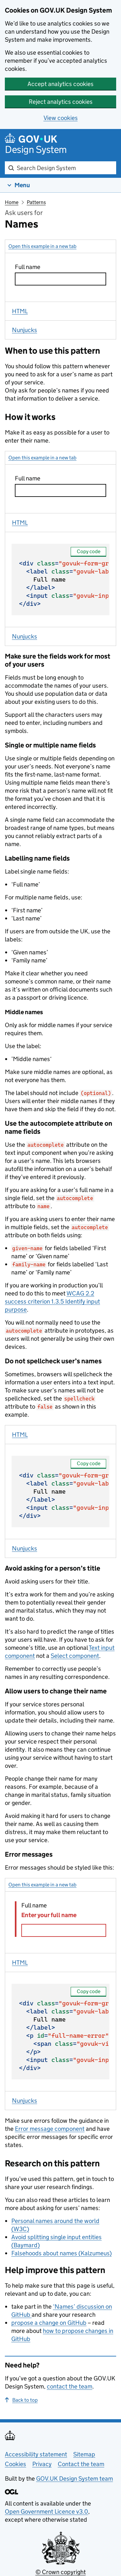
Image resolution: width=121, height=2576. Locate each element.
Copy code (88, 551)
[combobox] (60, 167)
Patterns (36, 202)
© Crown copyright (60, 2572)
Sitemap (84, 2454)
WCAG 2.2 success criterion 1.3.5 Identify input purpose (52, 1301)
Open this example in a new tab (42, 246)
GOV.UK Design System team (74, 2478)
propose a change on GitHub (48, 2322)
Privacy (42, 2464)
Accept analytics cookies (60, 84)
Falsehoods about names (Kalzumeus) (61, 2253)
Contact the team (81, 2464)
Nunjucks (24, 330)
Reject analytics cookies (61, 101)
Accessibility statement (36, 2454)
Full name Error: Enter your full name (64, 2035)
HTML (20, 311)
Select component (75, 1655)
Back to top (21, 2400)
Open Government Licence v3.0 (46, 2511)
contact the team (69, 2386)
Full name (64, 583)
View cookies (61, 118)
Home (11, 202)
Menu (22, 185)
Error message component (50, 2128)
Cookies (15, 2464)
